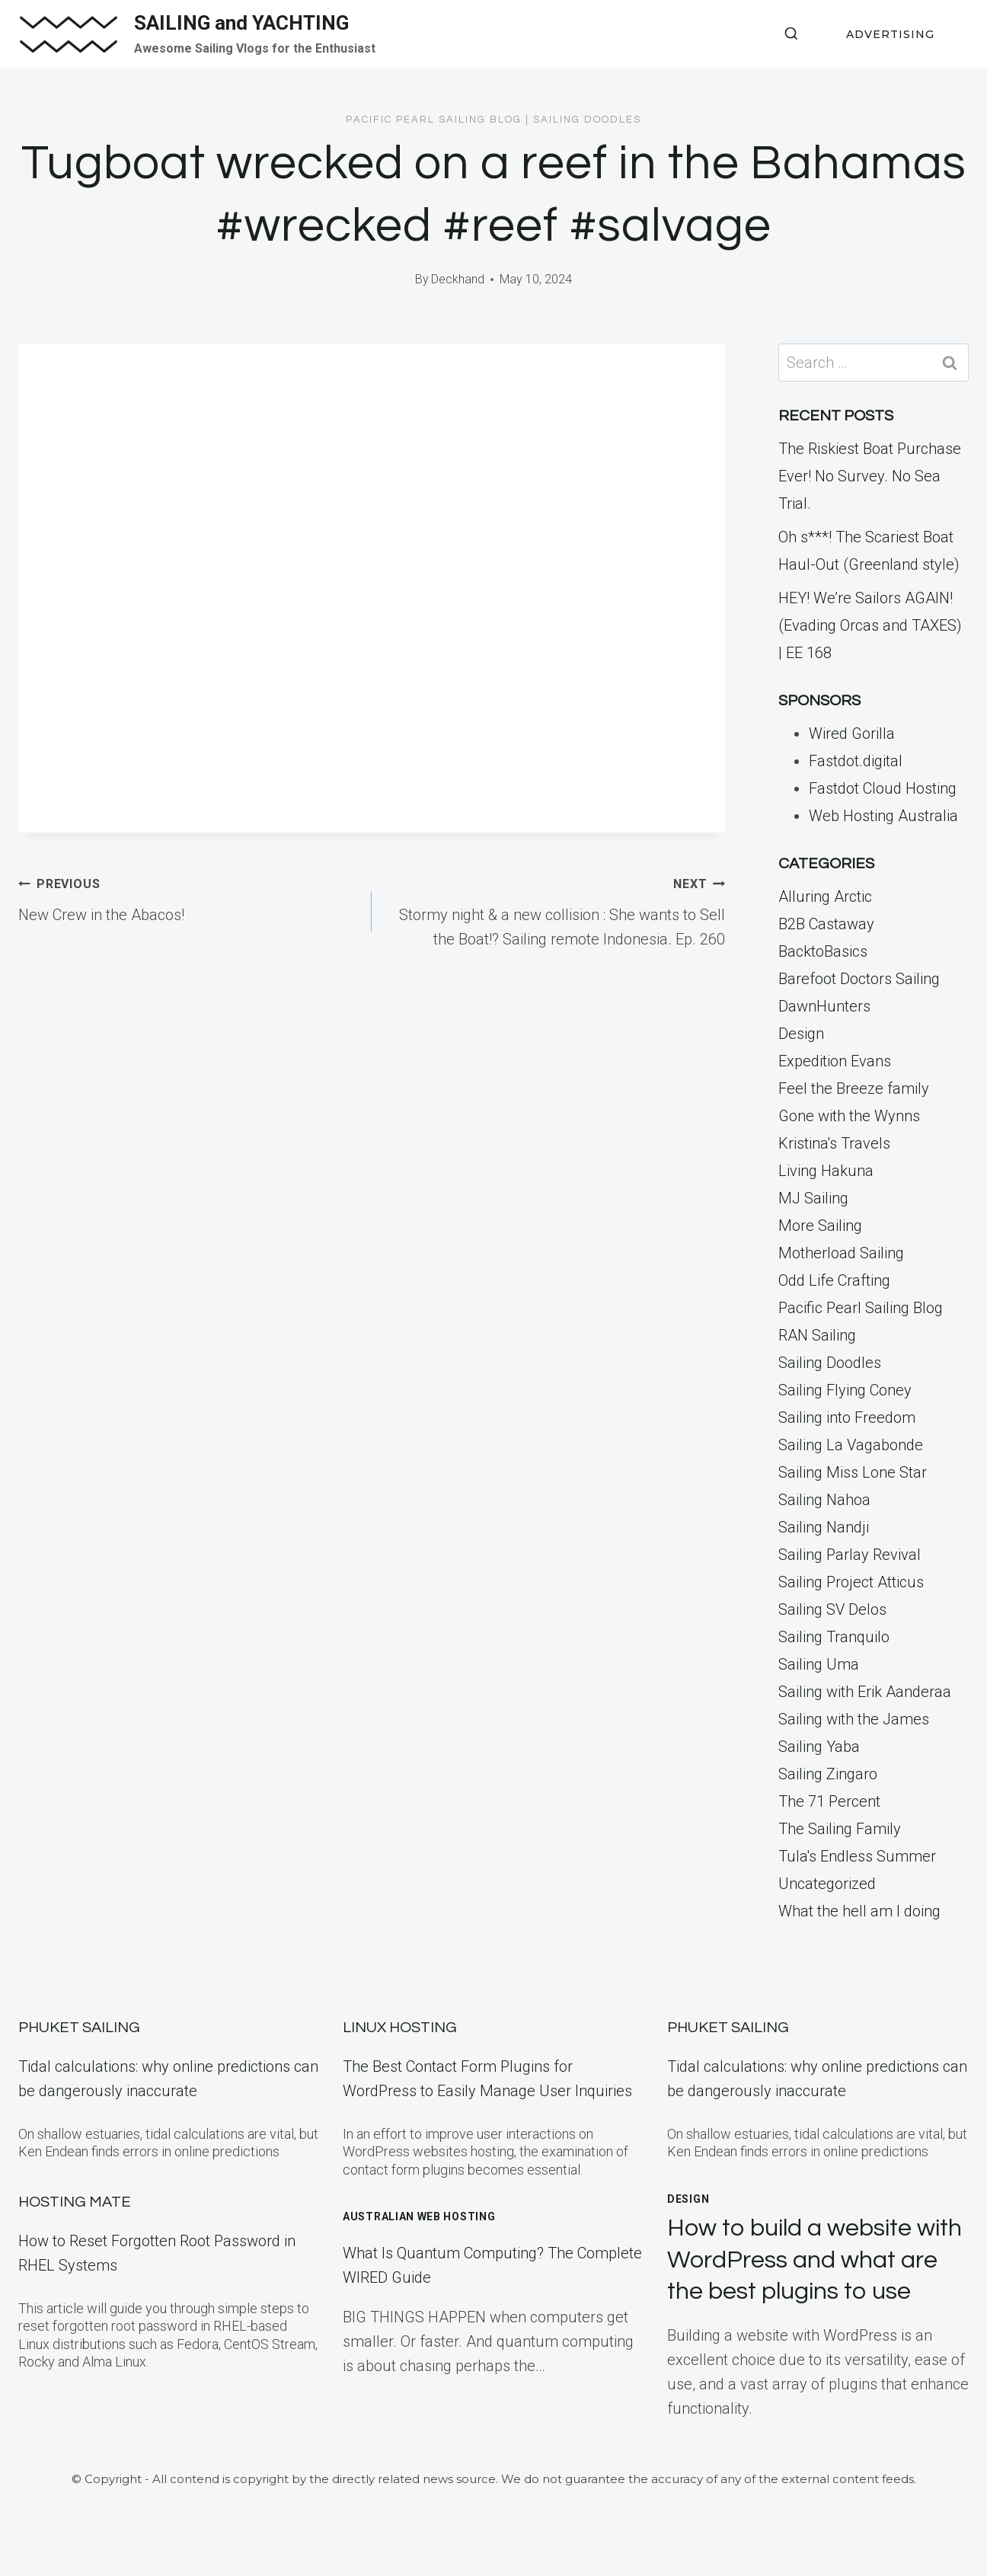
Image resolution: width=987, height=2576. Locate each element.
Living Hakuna (826, 1171)
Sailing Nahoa (824, 1500)
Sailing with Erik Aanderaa (864, 1692)
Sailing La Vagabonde (850, 1445)
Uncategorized (827, 1883)
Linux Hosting (400, 2027)
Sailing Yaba (819, 1746)
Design (801, 1033)
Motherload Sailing (841, 1253)
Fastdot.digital (855, 761)
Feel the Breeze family (853, 1088)
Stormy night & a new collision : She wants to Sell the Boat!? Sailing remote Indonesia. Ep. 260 (556, 909)
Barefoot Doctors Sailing (859, 979)
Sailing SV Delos (832, 1609)
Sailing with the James (853, 1719)
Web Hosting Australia (883, 816)
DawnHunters (824, 1006)
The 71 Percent (829, 1801)
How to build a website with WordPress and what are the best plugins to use (814, 2260)
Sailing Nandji (823, 1527)
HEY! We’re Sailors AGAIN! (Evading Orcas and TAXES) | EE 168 (870, 625)
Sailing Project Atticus (851, 1582)
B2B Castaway (826, 924)
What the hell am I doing (859, 1911)
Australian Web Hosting (419, 2216)
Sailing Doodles (587, 119)
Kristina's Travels (834, 1143)
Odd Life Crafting (834, 1280)
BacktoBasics (822, 951)
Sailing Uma (818, 1664)
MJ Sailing (813, 1198)
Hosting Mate (74, 2202)
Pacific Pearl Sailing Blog (434, 119)
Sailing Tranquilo (834, 1637)
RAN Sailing (817, 1335)
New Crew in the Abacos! (187, 897)
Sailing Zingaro (827, 1774)
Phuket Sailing (79, 2027)
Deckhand (457, 279)
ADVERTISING (890, 34)
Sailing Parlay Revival (849, 1554)
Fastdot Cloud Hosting (883, 788)
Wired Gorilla (852, 733)
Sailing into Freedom (846, 1417)
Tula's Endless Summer (857, 1856)
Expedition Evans (834, 1061)
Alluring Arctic (825, 896)
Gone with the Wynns (849, 1116)
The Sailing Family (839, 1829)
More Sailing (820, 1225)
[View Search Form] (791, 34)
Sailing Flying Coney (845, 1390)
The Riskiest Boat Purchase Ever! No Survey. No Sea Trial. (869, 476)
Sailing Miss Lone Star (852, 1472)
